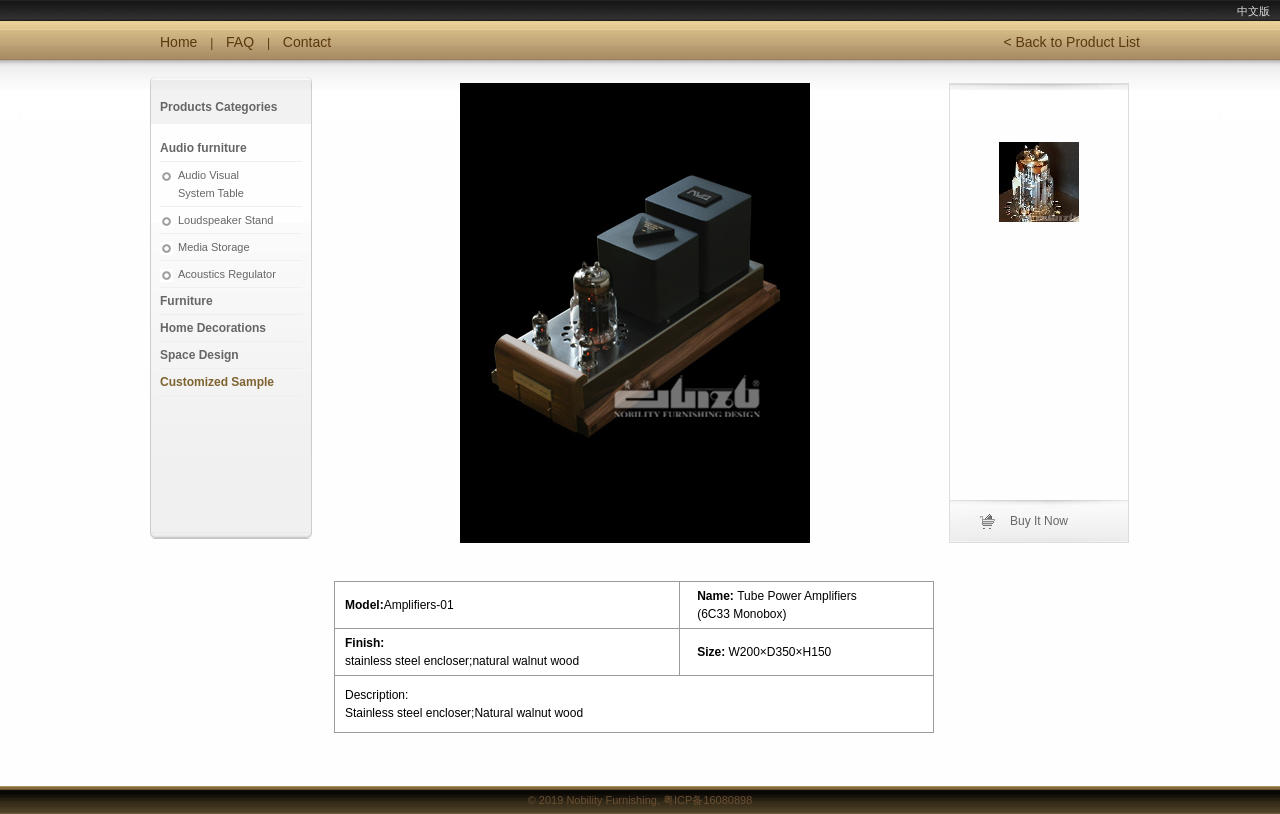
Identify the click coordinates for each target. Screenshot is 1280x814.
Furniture (186, 301)
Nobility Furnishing (611, 800)
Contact (307, 42)
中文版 (1253, 11)
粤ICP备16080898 (707, 800)
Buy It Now (1039, 521)
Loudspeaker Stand (225, 220)
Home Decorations (213, 328)
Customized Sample (217, 382)
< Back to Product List (1071, 42)
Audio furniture (203, 148)
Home (178, 42)
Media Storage (214, 247)
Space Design (199, 355)
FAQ (240, 42)
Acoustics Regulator (227, 274)
